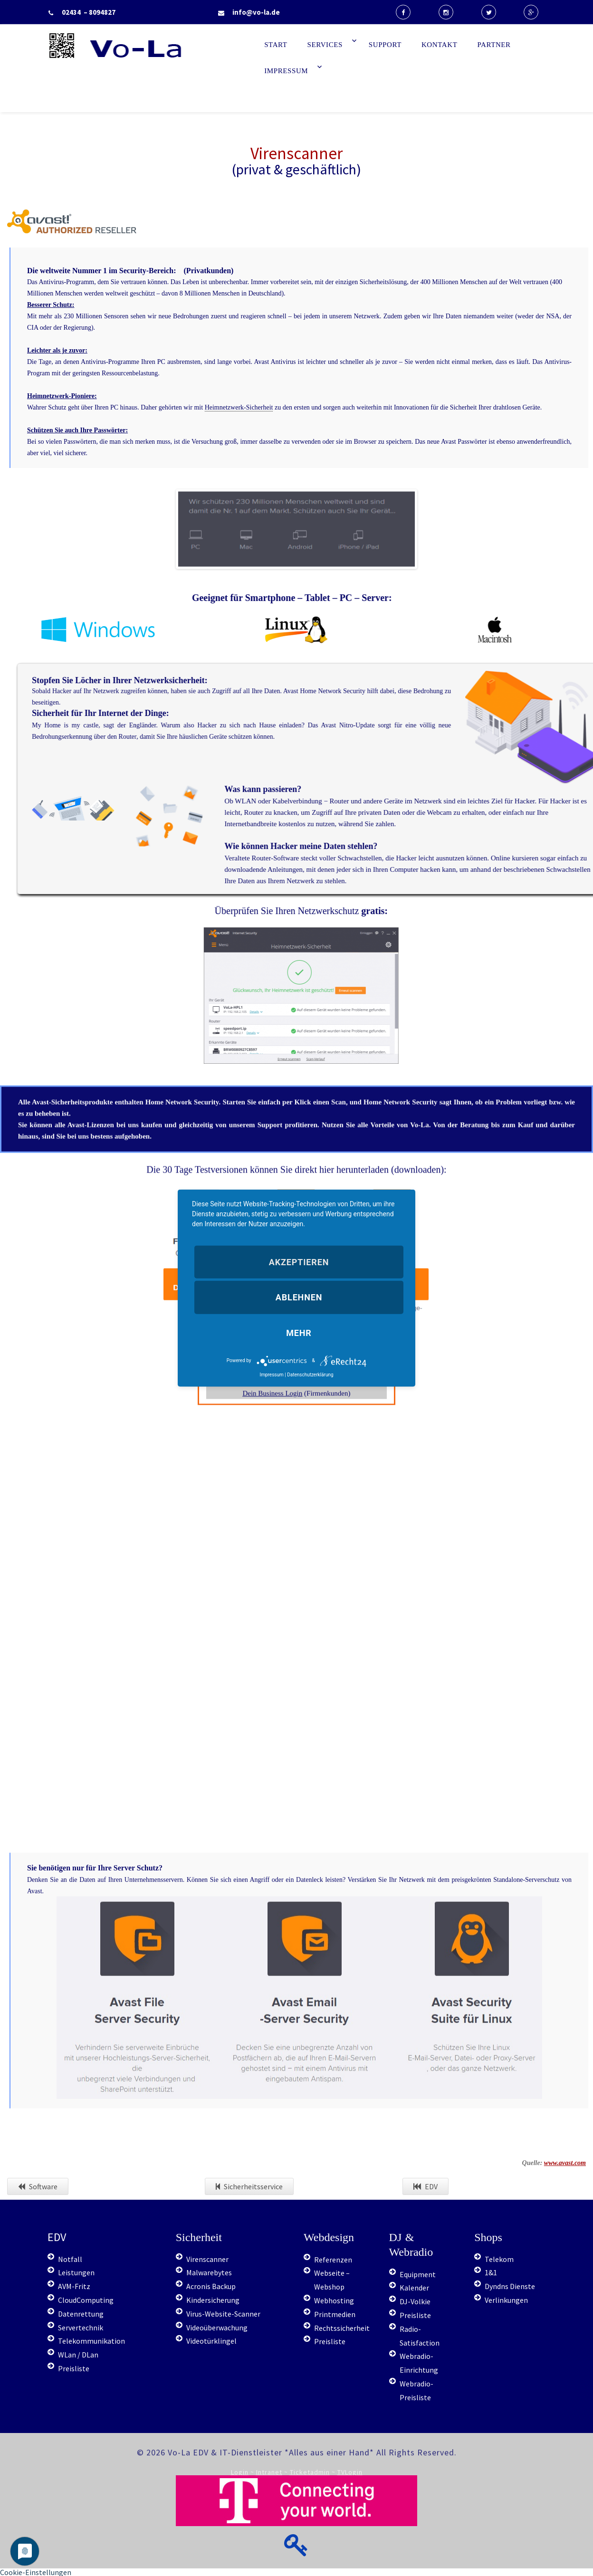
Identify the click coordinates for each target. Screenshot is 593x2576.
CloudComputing (86, 2300)
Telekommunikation (91, 2341)
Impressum (286, 71)
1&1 (491, 2272)
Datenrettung (81, 2313)
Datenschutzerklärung (310, 1374)
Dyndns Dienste (510, 2286)
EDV (425, 2186)
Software (37, 2186)
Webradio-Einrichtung (419, 2363)
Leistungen (76, 2272)
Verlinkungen (506, 2300)
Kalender (414, 2287)
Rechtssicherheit (342, 2328)
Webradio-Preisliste (416, 2390)
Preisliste (73, 2368)
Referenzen (333, 2259)
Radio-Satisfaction (420, 2335)
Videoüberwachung (217, 2327)
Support (385, 44)
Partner (493, 44)
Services (325, 44)
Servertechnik (80, 2327)
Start (275, 44)
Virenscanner (207, 2259)
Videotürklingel (211, 2341)
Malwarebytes (209, 2272)
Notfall (70, 2259)
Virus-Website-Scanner (223, 2313)
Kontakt (439, 44)
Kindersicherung (212, 2300)
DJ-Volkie (415, 2301)
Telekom (499, 2259)
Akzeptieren (299, 1262)
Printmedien (334, 2314)
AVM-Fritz (74, 2286)
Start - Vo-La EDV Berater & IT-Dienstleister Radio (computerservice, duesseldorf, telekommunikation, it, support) (165, 75)
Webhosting (334, 2300)
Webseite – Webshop (332, 2279)
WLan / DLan (78, 2354)
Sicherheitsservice (249, 2186)
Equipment (418, 2274)
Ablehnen (299, 1297)
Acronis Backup (211, 2286)
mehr (299, 1332)
